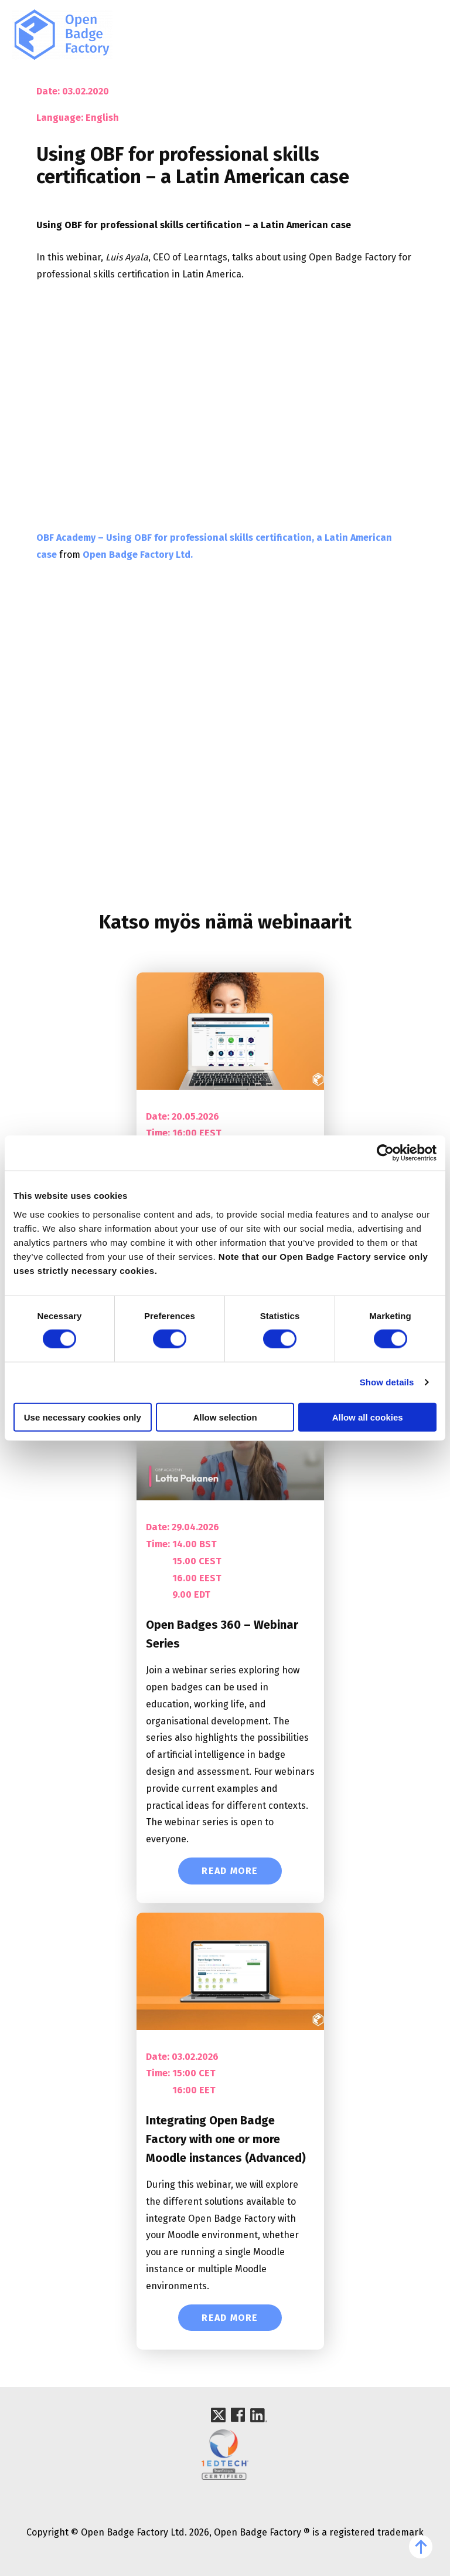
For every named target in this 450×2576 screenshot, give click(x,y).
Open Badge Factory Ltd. (138, 554)
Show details (387, 1382)
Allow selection (225, 1417)
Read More (230, 1870)
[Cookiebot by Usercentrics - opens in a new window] (385, 1153)
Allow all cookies (367, 1417)
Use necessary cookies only (82, 1417)
